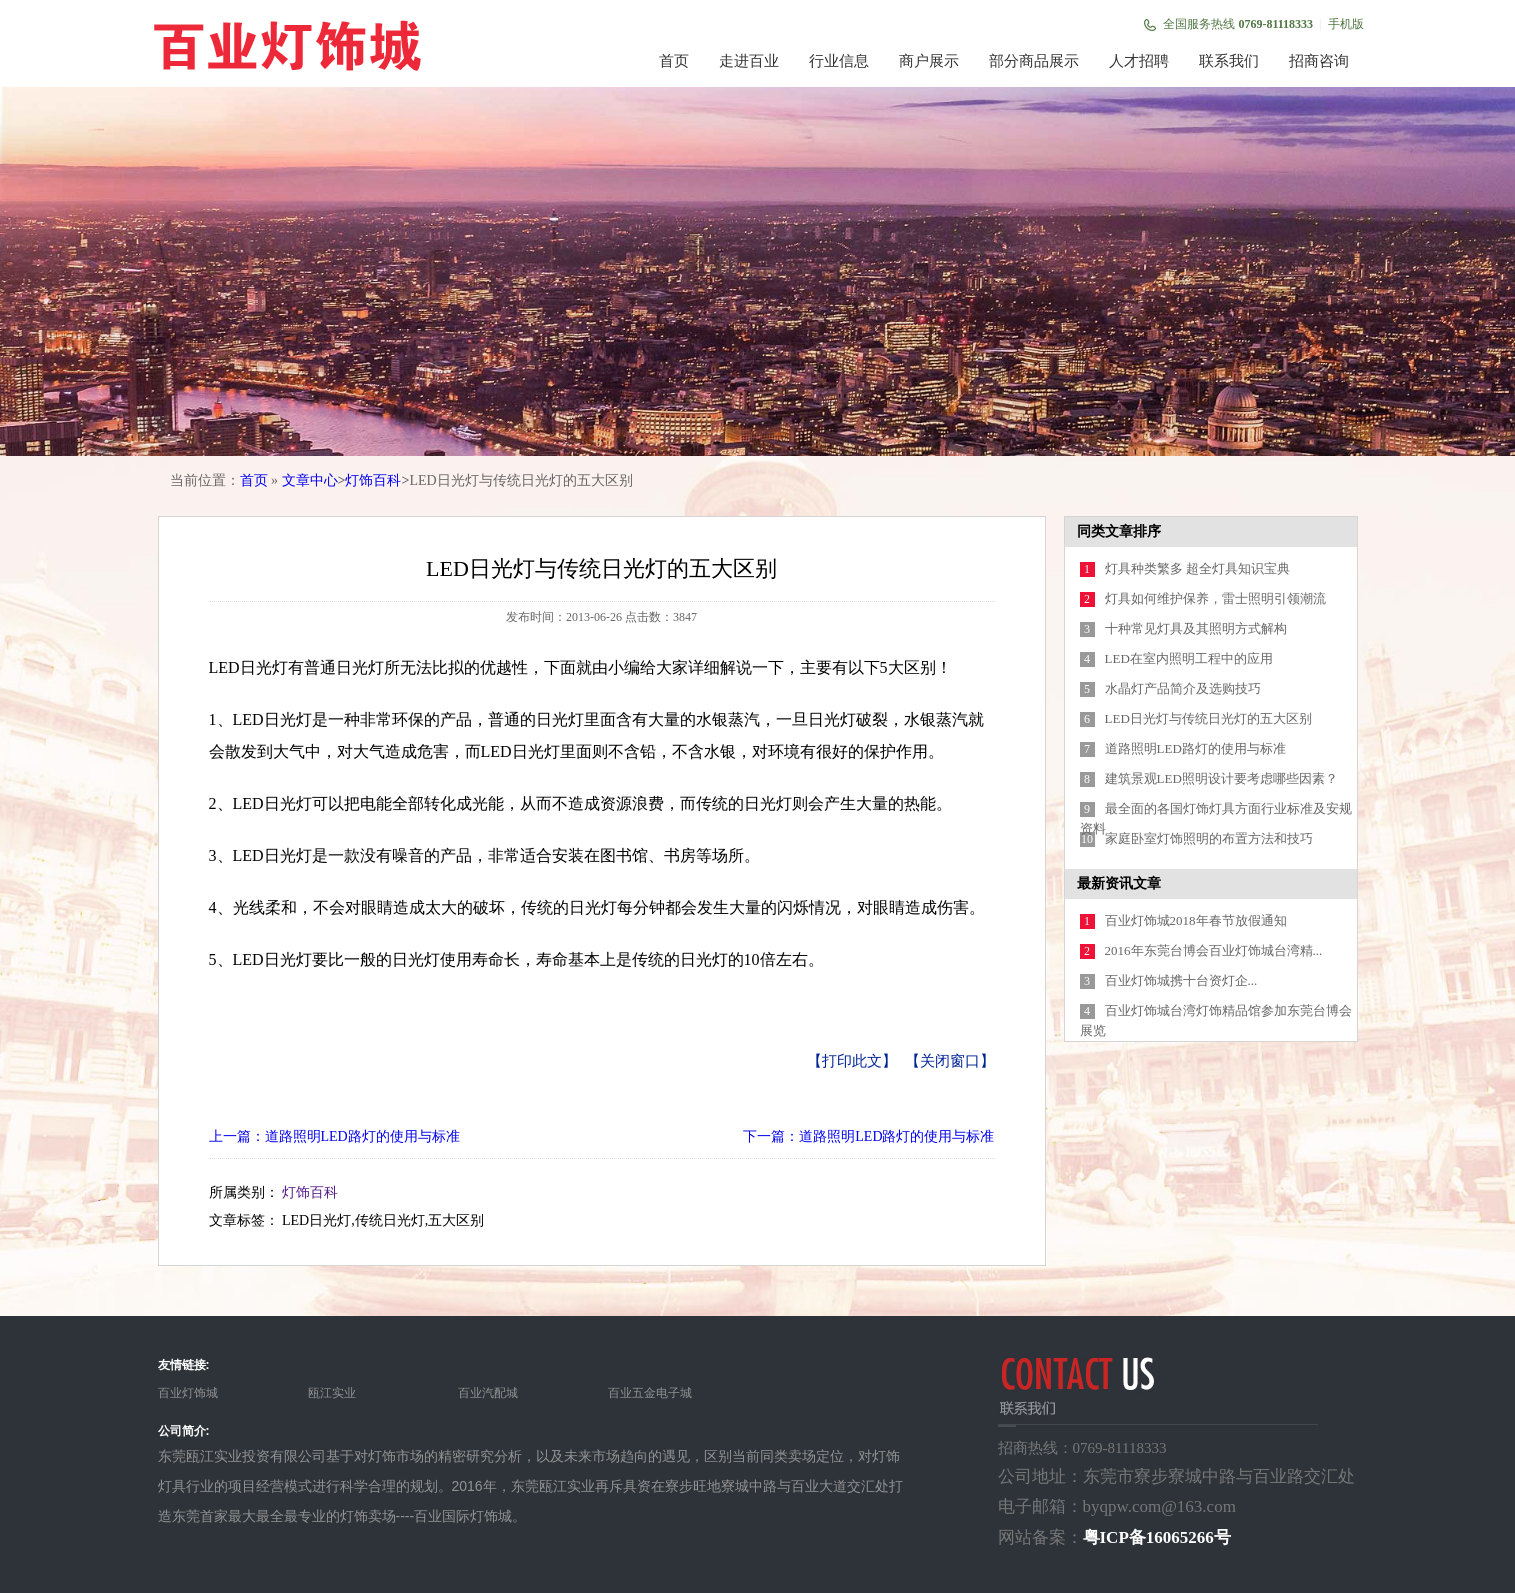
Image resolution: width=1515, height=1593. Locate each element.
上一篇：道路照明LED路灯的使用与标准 (334, 1136)
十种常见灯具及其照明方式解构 (1196, 628)
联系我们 (1229, 61)
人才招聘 (1139, 61)
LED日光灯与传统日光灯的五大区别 (1208, 718)
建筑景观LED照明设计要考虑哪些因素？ (1221, 778)
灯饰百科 (373, 480)
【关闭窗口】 (950, 1061)
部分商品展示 (1034, 61)
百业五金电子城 (650, 1393)
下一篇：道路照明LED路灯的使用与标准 (868, 1136)
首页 (674, 61)
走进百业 (749, 61)
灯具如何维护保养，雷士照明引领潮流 (1215, 598)
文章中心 (310, 480)
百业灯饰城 (188, 1393)
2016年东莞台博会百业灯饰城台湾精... (1214, 950)
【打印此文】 (852, 1061)
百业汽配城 (488, 1393)
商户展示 (929, 61)
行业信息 (839, 61)
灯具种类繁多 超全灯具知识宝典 (1197, 568)
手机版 (1346, 24)
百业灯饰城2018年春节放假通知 (1196, 920)
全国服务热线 (1238, 24)
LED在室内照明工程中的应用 (1189, 658)
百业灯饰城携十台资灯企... (1181, 980)
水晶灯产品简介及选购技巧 (1183, 688)
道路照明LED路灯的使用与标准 (1195, 748)
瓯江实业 (332, 1393)
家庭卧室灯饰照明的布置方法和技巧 (1209, 838)
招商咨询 (1319, 61)
